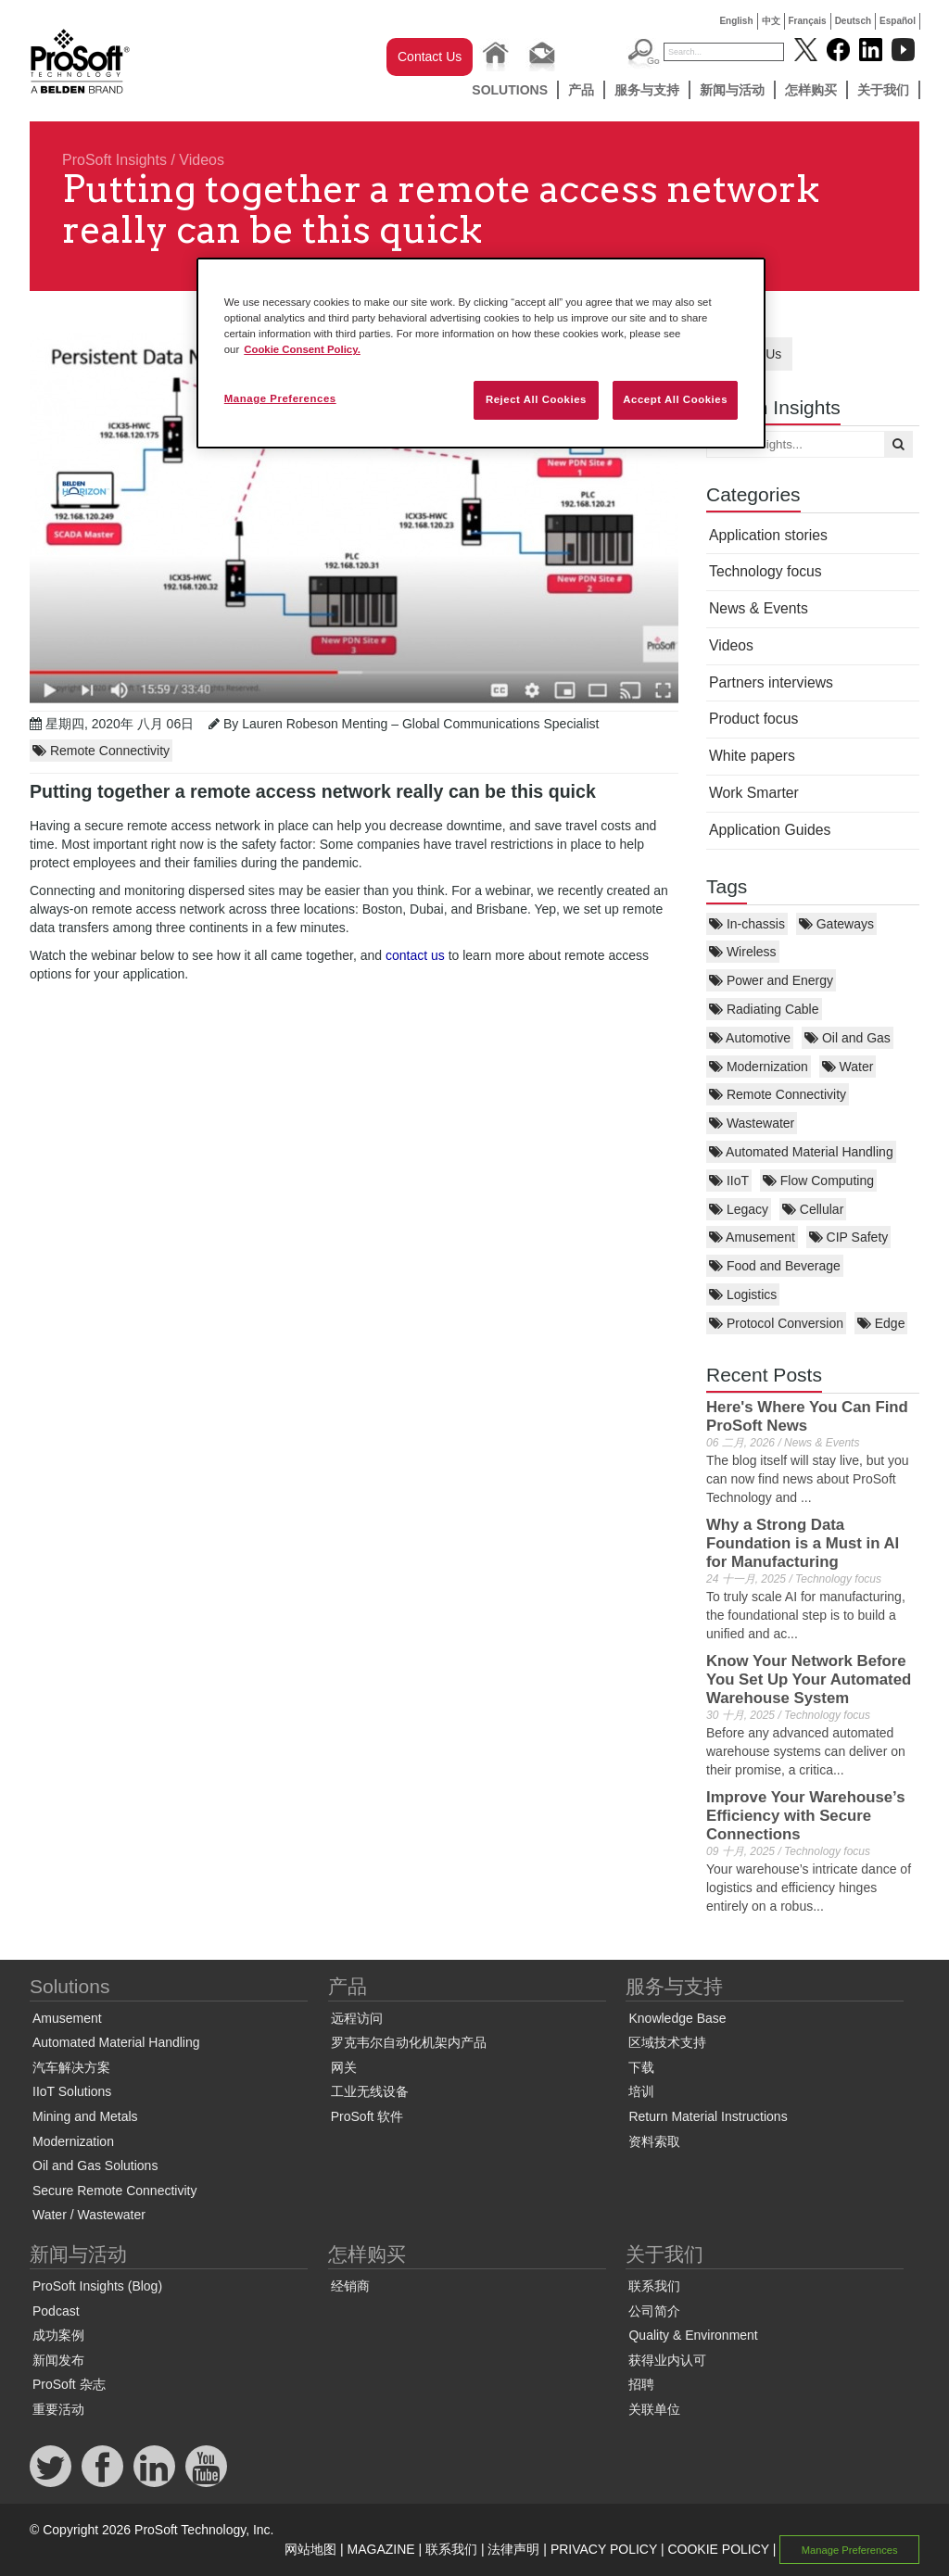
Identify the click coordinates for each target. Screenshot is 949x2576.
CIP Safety (849, 1237)
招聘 (641, 2384)
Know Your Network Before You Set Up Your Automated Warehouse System (808, 1679)
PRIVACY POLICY (603, 2549)
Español (897, 21)
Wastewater (751, 1123)
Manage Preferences (850, 2550)
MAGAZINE (381, 2549)
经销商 (350, 2286)
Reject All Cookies (536, 399)
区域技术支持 (667, 2042)
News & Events (758, 608)
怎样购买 (811, 89)
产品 (581, 89)
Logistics (743, 1294)
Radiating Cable (764, 1009)
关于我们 (883, 89)
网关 (344, 2067)
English (736, 21)
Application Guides (769, 830)
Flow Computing (818, 1180)
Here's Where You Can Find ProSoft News (807, 1416)
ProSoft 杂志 (69, 2384)
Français (808, 21)
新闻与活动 (732, 89)
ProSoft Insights (114, 160)
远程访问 (357, 2018)
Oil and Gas (847, 1037)
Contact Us (430, 56)
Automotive (750, 1037)
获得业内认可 (667, 2360)
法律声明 (513, 2549)
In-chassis (747, 923)
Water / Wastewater (89, 2214)
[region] (481, 353)
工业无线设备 (370, 2091)
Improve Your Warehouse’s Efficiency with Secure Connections (805, 1815)
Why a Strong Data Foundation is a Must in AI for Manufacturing (802, 1543)
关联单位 (654, 2409)
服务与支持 (646, 89)
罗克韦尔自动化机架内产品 (409, 2042)
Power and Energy (771, 980)
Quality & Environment (692, 2335)
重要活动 (58, 2409)
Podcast (56, 2311)
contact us (415, 955)
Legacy (738, 1209)
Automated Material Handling (801, 1151)
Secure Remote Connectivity (114, 2190)
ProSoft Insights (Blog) (97, 2286)
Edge (881, 1323)
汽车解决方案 (71, 2067)
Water (848, 1066)
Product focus (753, 718)
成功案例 (58, 2335)
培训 (641, 2091)
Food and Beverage (775, 1265)
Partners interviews (771, 682)
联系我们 (654, 2286)
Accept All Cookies (675, 399)
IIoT (729, 1180)
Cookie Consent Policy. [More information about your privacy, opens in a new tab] (302, 349)
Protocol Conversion (776, 1323)
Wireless (743, 951)
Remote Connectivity (777, 1094)
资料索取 (654, 2141)
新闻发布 (58, 2360)
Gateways (836, 923)
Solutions (510, 89)
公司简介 (654, 2311)
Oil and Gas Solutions (95, 2165)
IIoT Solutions (71, 2091)
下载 (641, 2067)
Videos (201, 160)
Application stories (768, 535)
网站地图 (310, 2549)
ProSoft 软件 (367, 2116)
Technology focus (765, 571)
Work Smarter (754, 793)
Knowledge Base (677, 2018)
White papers (752, 756)
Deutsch (853, 21)
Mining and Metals (85, 2116)
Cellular (812, 1209)
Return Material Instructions (707, 2116)
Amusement (752, 1237)
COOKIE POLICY (717, 2549)
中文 (771, 21)
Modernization (758, 1066)
